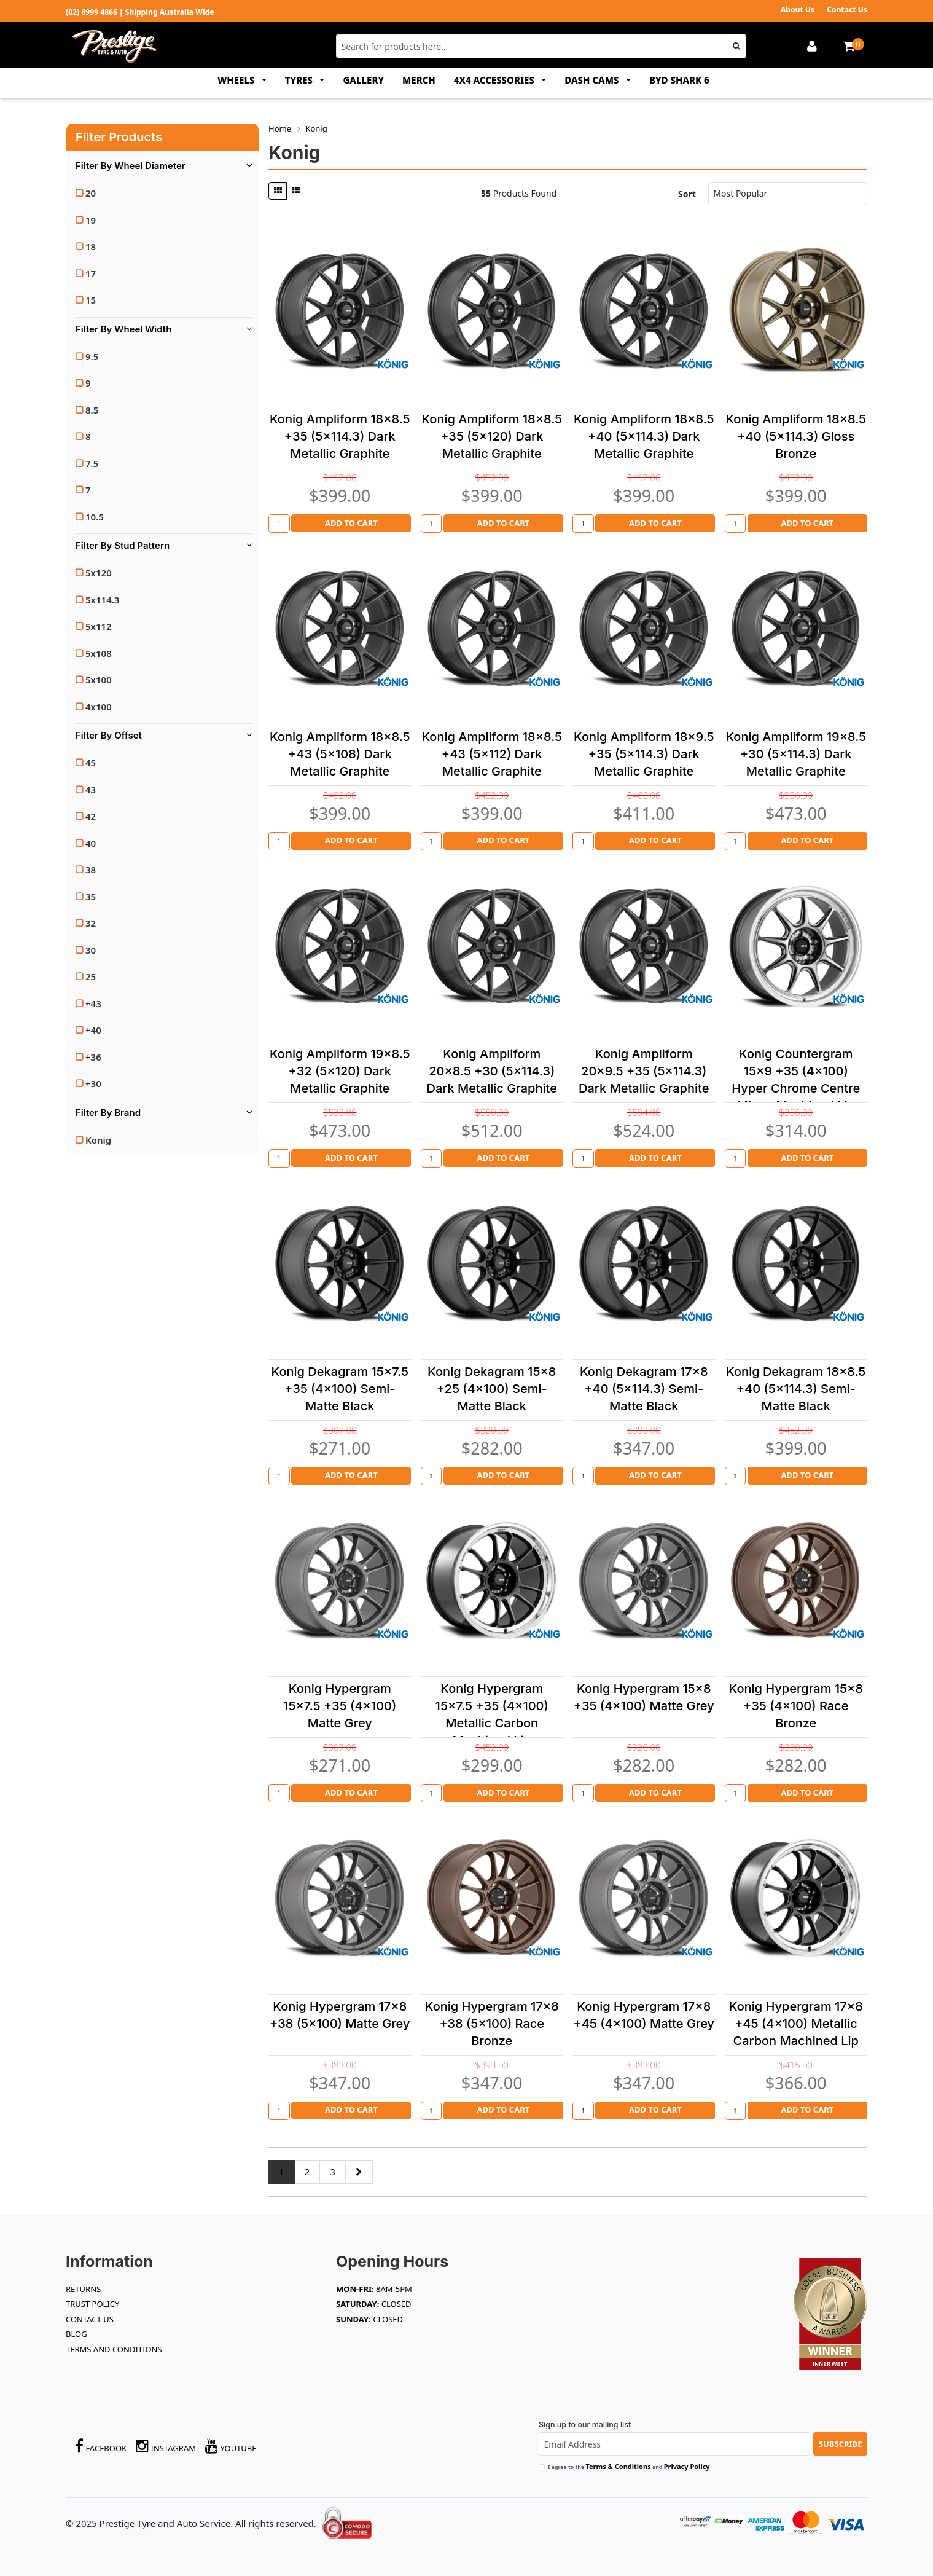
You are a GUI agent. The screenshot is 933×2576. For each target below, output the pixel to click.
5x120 (98, 573)
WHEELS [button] (237, 80)
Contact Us (847, 9)
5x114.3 (102, 600)
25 (90, 976)
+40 (93, 1030)
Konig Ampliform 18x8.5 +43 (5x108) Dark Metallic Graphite (340, 754)
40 (90, 843)
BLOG (76, 2333)
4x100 (98, 707)
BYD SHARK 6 (679, 80)
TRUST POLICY (92, 2303)
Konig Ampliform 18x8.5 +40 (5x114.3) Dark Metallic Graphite (644, 436)
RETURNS (83, 2289)
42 (90, 816)
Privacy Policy (687, 2466)
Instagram (166, 2446)
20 (90, 193)
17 (90, 273)
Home (279, 128)
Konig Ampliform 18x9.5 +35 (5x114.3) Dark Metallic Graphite (644, 754)
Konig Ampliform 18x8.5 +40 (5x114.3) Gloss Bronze (795, 436)
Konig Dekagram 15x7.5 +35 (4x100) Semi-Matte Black (339, 1388)
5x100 (98, 679)
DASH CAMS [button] (592, 80)
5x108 (98, 653)
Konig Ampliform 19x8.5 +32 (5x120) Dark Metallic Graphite (340, 1071)
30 (90, 950)
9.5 (91, 356)
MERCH (418, 80)
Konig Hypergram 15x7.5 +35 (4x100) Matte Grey (339, 1705)
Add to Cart (351, 522)
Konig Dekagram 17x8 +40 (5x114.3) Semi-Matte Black (644, 1388)
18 (90, 246)
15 (90, 300)
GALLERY (363, 80)
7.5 (91, 463)
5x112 (98, 626)
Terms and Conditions (114, 2349)
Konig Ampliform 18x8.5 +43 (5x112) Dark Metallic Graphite (491, 754)
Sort (687, 194)
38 (90, 869)
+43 (93, 1003)
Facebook (101, 2446)
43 (90, 789)
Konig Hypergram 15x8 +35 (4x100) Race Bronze (795, 1705)
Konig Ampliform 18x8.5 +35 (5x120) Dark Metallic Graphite (491, 436)
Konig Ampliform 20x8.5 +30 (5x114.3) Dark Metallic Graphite (492, 1071)
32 (90, 923)
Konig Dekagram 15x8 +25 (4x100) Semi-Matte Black (491, 1388)
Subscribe (840, 2443)
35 (90, 896)
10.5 (94, 517)
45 (90, 762)
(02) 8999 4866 (91, 12)
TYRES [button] (300, 80)
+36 (93, 1057)
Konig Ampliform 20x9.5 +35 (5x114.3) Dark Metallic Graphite (644, 1071)
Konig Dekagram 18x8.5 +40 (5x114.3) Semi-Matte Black (795, 1388)
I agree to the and (629, 2466)
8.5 (91, 410)
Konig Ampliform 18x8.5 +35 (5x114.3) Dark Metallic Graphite (340, 436)
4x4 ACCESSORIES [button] (495, 80)
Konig (98, 1140)
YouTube (231, 2446)
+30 (93, 1083)
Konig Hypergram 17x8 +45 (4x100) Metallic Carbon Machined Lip (796, 2023)
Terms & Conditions (617, 2466)
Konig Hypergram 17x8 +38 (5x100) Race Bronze (492, 2023)
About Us (797, 9)
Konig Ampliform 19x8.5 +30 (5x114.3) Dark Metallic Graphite (795, 754)
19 (90, 220)
